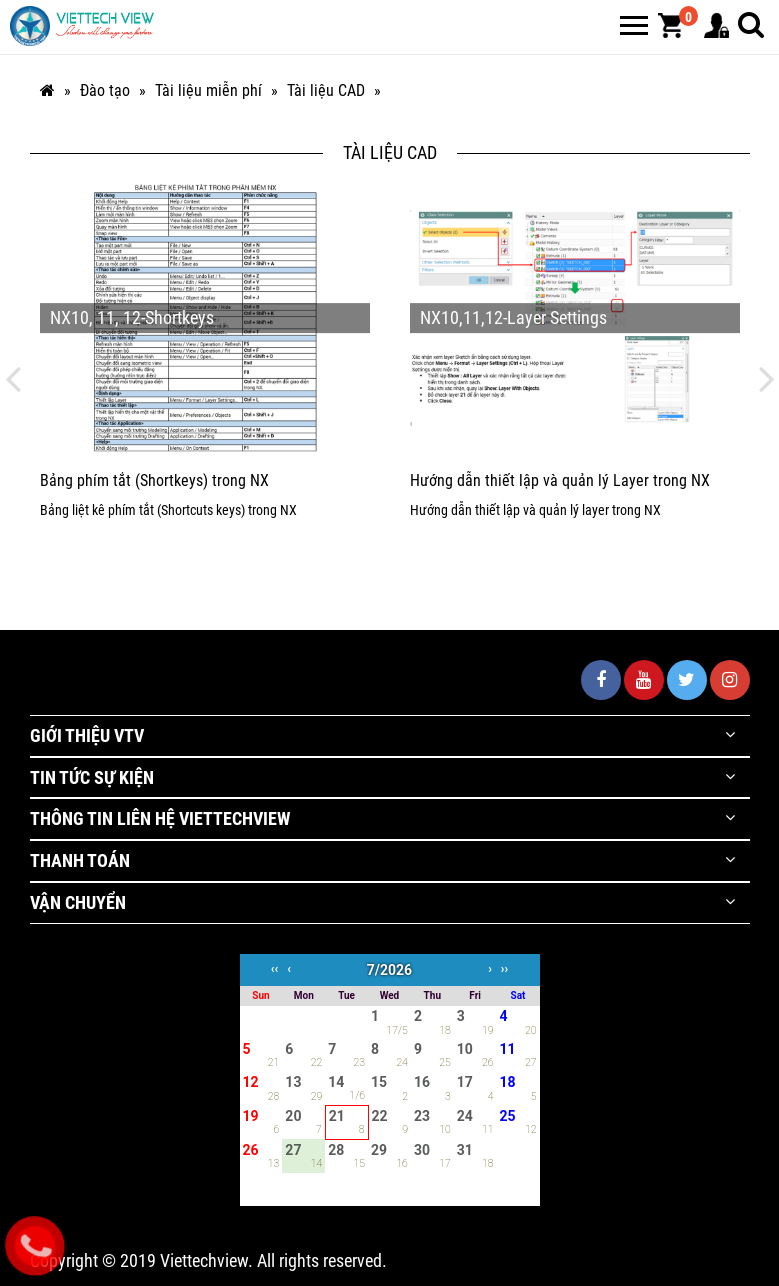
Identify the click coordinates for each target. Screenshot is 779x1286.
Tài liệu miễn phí (208, 90)
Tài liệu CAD (326, 90)
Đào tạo (105, 90)
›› (504, 969)
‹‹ (275, 969)
